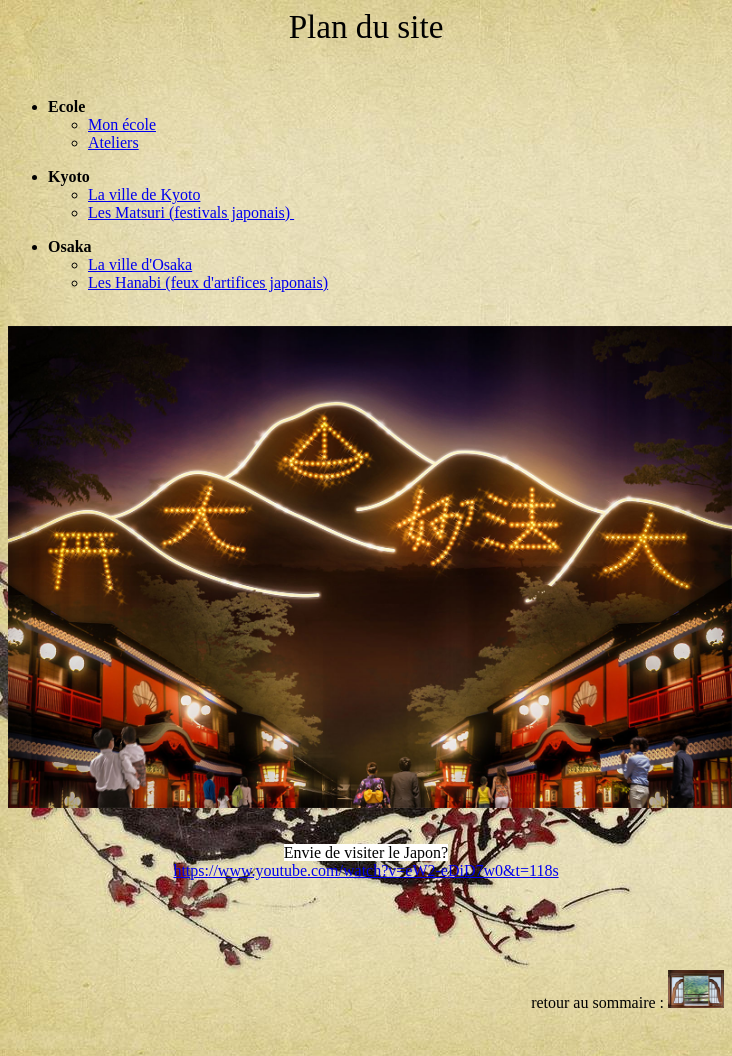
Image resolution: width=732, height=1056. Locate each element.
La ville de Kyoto (144, 194)
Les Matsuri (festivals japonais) (191, 212)
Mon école (122, 124)
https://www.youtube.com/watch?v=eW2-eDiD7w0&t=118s (365, 870)
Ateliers (113, 142)
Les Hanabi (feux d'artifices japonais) (208, 282)
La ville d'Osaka (140, 264)
